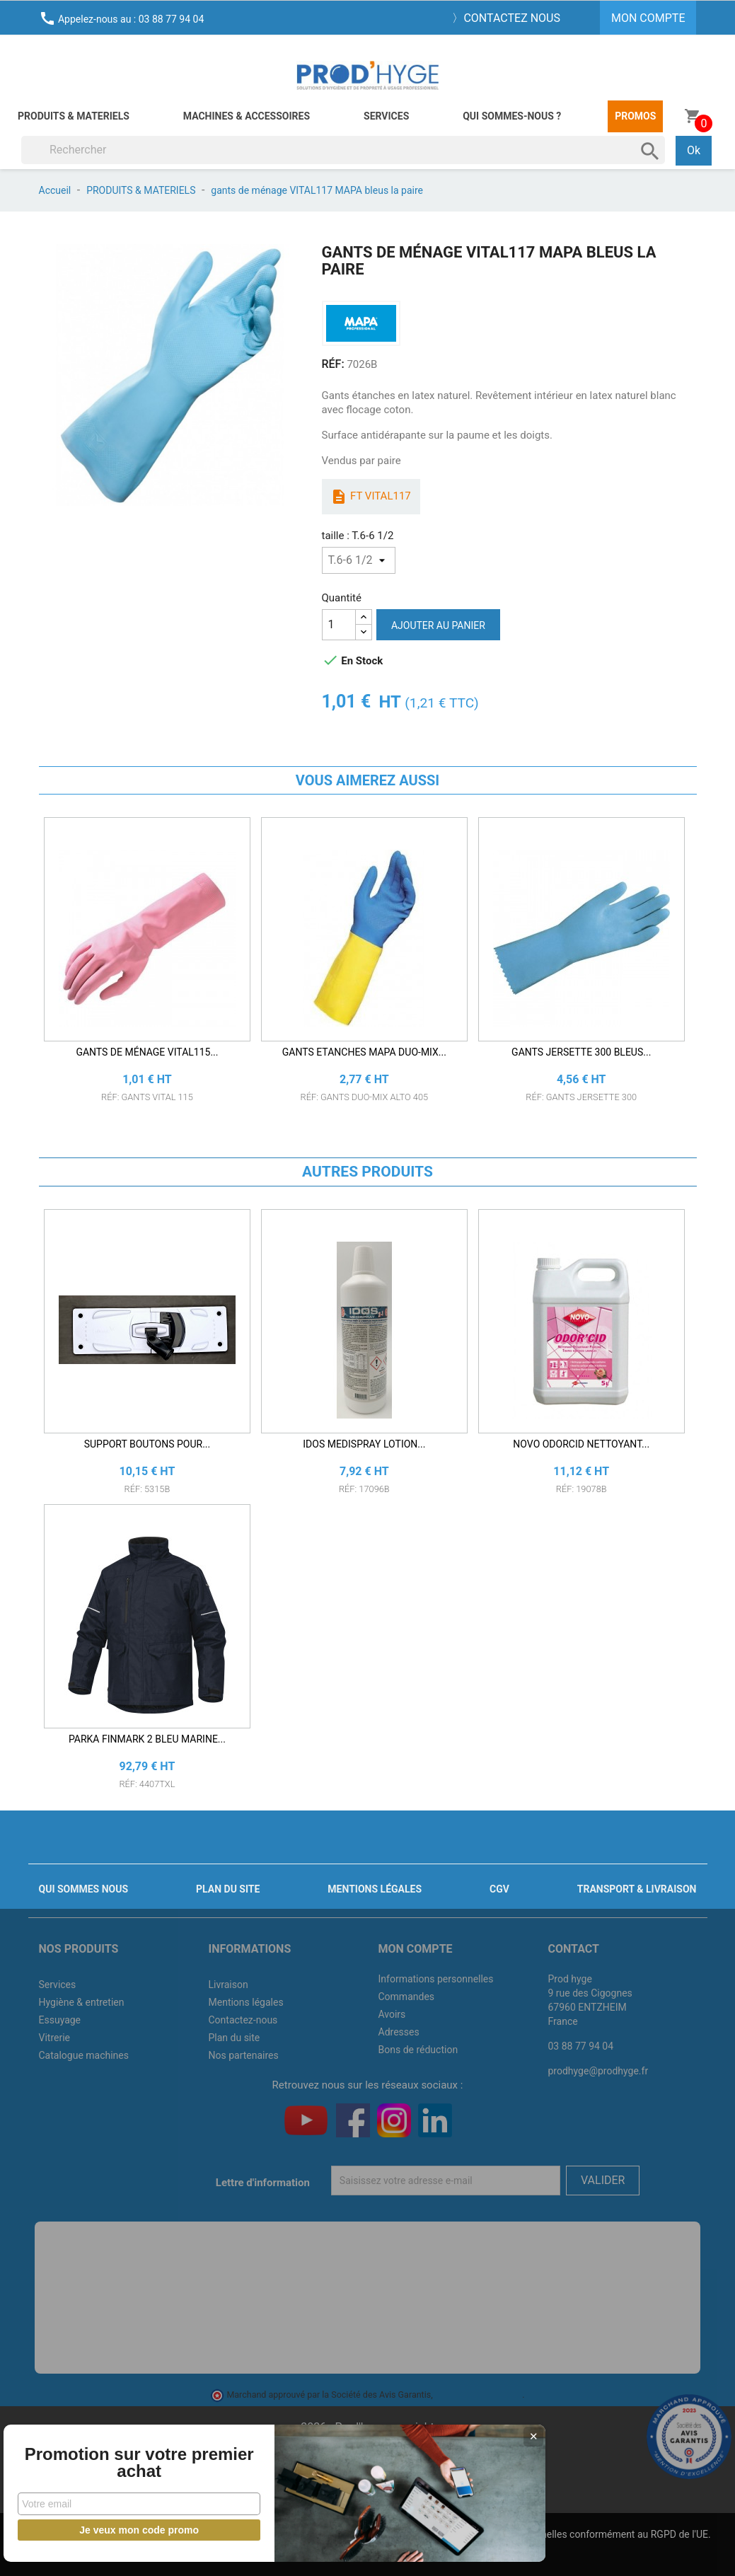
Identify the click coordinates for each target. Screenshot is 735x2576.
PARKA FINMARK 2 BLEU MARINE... (147, 1739)
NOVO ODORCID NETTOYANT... (581, 1444)
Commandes (406, 1996)
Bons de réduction (418, 2049)
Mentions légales (375, 1889)
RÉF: (333, 364)
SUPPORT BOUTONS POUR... (147, 1444)
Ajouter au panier (438, 625)
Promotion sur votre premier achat (106, 2454)
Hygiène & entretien (82, 2002)
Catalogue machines (84, 2055)
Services (386, 116)
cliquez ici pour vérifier (479, 2394)
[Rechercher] (343, 150)
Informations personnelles (436, 1979)
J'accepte (401, 2551)
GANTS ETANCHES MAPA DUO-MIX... (364, 1052)
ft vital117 (370, 496)
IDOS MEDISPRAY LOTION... (364, 1444)
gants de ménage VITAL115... (147, 1052)
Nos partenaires (244, 2055)
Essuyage (60, 2020)
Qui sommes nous (84, 1889)
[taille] (358, 560)
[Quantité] (339, 624)
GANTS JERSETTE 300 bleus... (581, 1052)
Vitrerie (55, 2037)
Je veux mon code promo (106, 2530)
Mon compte (415, 1949)
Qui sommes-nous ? (512, 116)
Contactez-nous (243, 2020)
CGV (499, 1889)
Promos (635, 116)
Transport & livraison (637, 1889)
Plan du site (228, 1889)
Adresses (398, 2032)
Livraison (228, 1984)
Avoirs (392, 2014)
